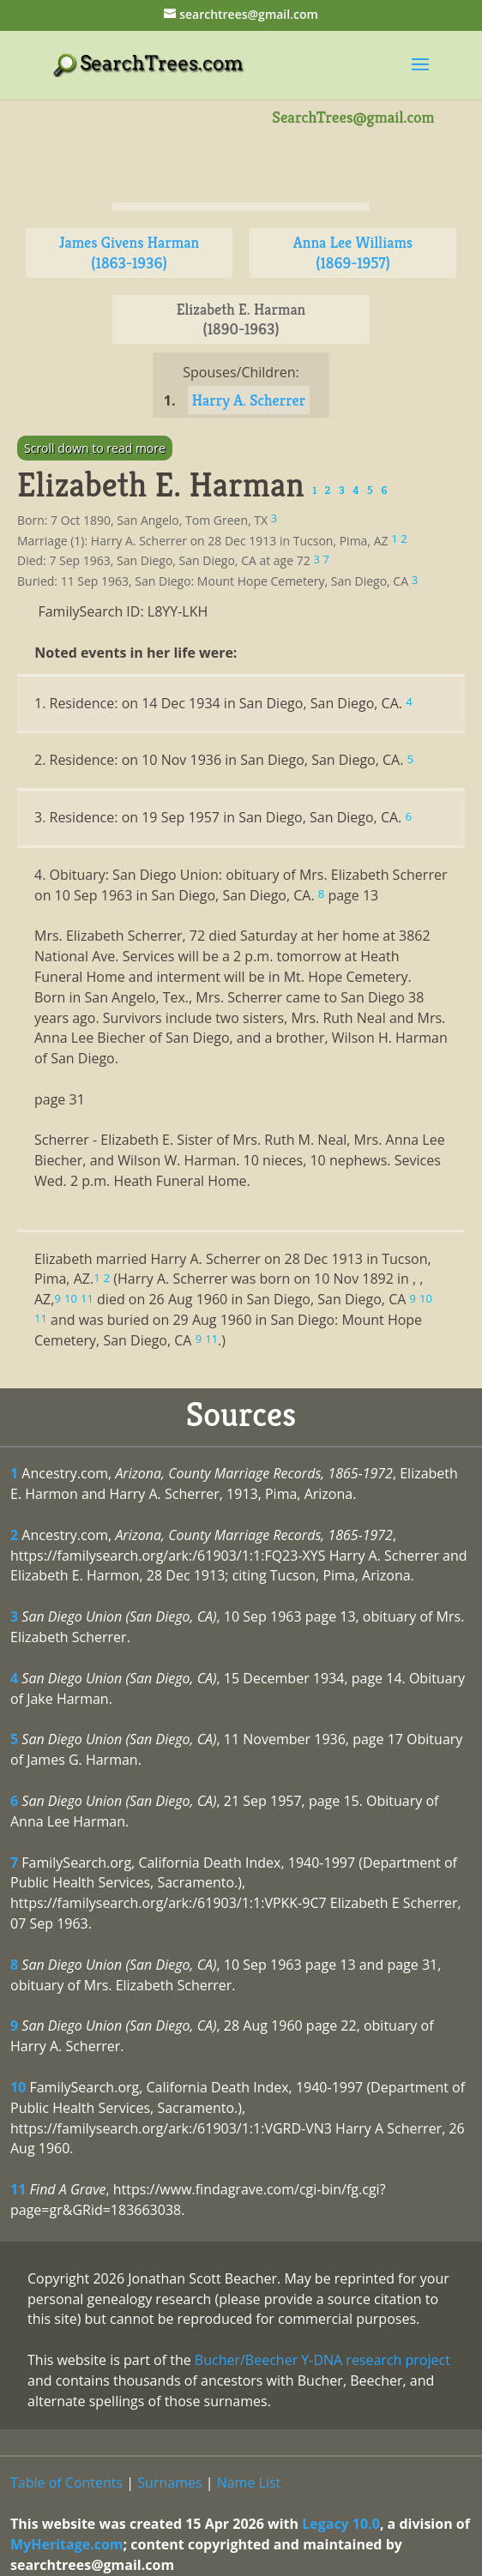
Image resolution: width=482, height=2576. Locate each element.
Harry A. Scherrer (248, 400)
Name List (249, 2482)
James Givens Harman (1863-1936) (129, 252)
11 (18, 2189)
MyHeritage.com (67, 2544)
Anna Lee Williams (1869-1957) (353, 252)
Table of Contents (66, 2482)
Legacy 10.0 (341, 2523)
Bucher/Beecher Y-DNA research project (322, 2359)
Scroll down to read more (95, 448)
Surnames (169, 2482)
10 (18, 2087)
